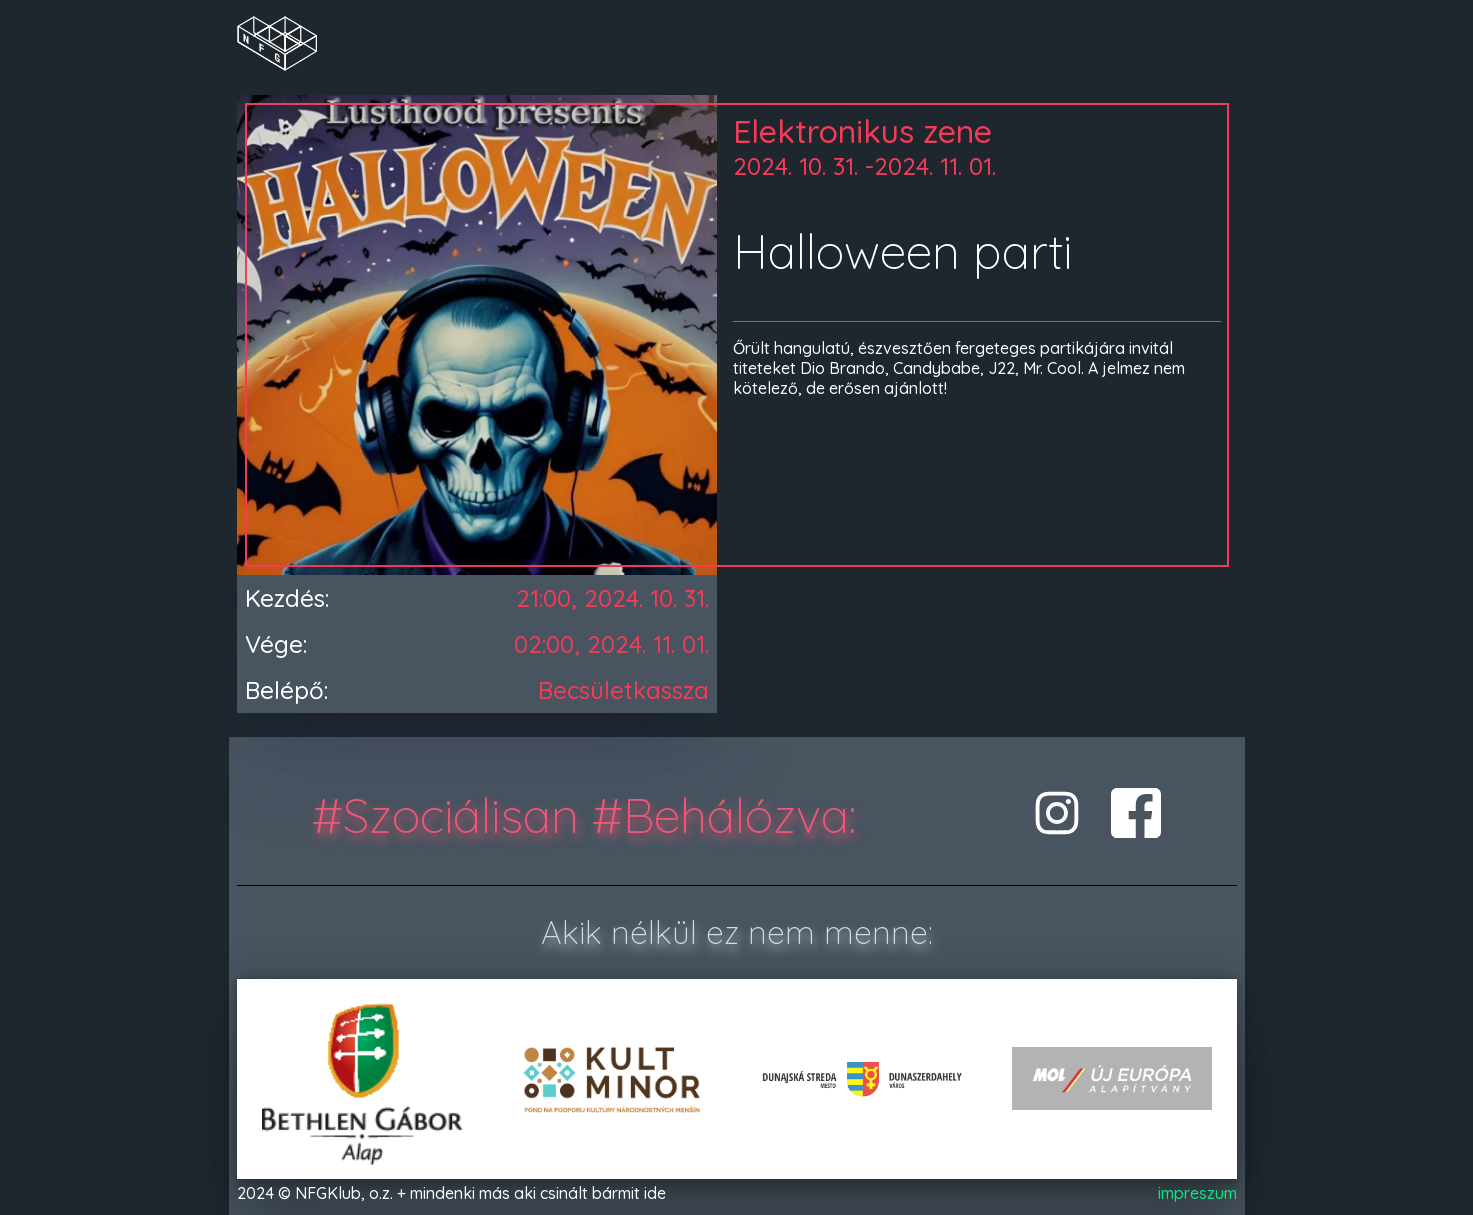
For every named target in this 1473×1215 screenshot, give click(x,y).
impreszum (1197, 1193)
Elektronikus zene (862, 131)
